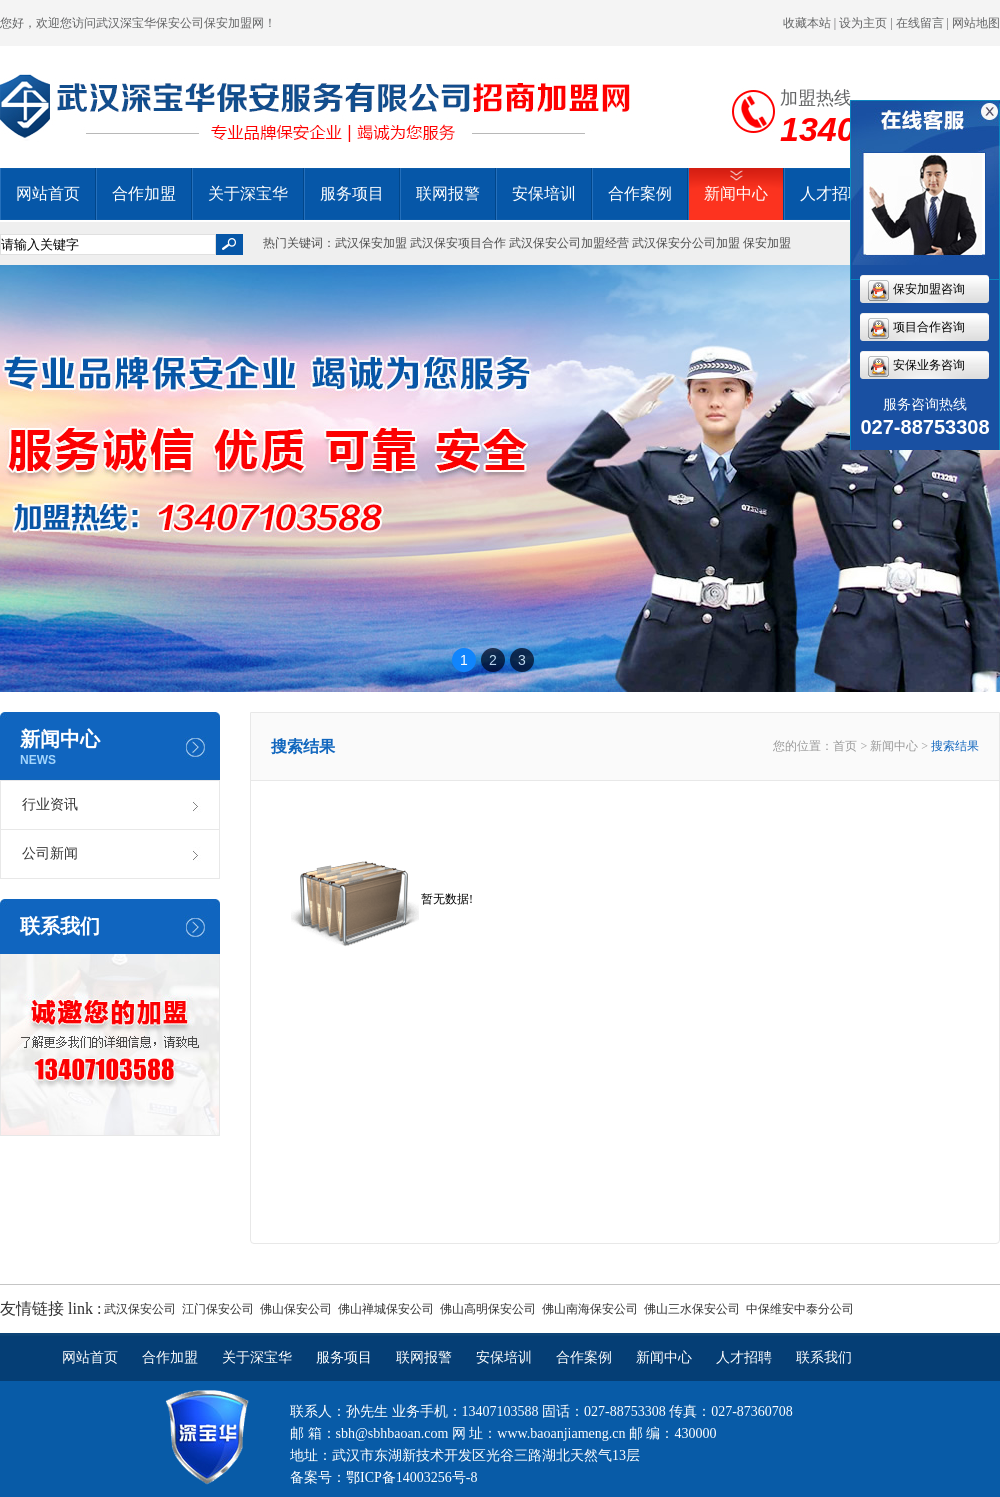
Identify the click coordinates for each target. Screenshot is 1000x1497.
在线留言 (920, 23)
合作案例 (640, 193)
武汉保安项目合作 (458, 243)
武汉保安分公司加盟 (686, 243)
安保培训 (544, 193)
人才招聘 (832, 193)
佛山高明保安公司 (488, 1309)
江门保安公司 (218, 1309)
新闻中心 (736, 193)
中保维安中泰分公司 (800, 1309)
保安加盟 (767, 243)
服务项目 (352, 193)
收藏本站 (807, 23)
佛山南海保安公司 (590, 1309)
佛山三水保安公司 (692, 1309)
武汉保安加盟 (371, 243)
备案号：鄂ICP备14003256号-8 (383, 1477)
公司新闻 (50, 853)
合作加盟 (144, 193)
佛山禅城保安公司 (386, 1309)
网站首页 (48, 193)
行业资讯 (50, 804)
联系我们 (824, 1357)
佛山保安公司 (296, 1309)
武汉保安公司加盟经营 (569, 243)
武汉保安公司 (140, 1309)
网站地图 (976, 23)
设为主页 (863, 23)
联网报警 (448, 193)
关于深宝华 (248, 193)
